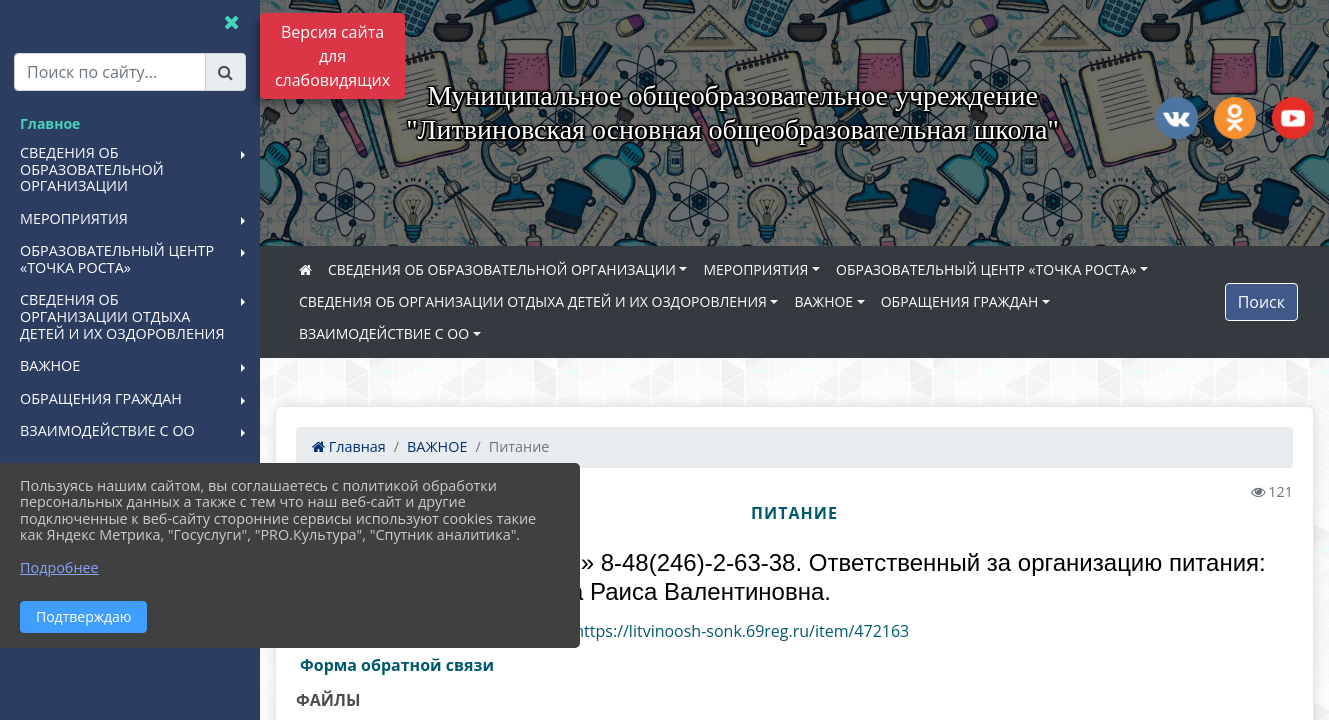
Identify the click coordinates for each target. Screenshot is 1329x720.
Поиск (1261, 302)
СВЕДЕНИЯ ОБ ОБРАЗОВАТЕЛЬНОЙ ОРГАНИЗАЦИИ (502, 269)
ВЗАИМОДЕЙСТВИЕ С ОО (384, 333)
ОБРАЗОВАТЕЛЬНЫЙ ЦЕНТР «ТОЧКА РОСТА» (986, 269)
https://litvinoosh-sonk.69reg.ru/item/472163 (741, 631)
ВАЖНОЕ (823, 301)
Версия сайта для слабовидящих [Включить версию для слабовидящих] (332, 56)
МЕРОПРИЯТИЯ (755, 269)
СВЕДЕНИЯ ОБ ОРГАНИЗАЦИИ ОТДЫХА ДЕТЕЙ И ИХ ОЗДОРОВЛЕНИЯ (533, 301)
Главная (349, 446)
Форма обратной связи (397, 665)
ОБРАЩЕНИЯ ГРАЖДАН (960, 301)
